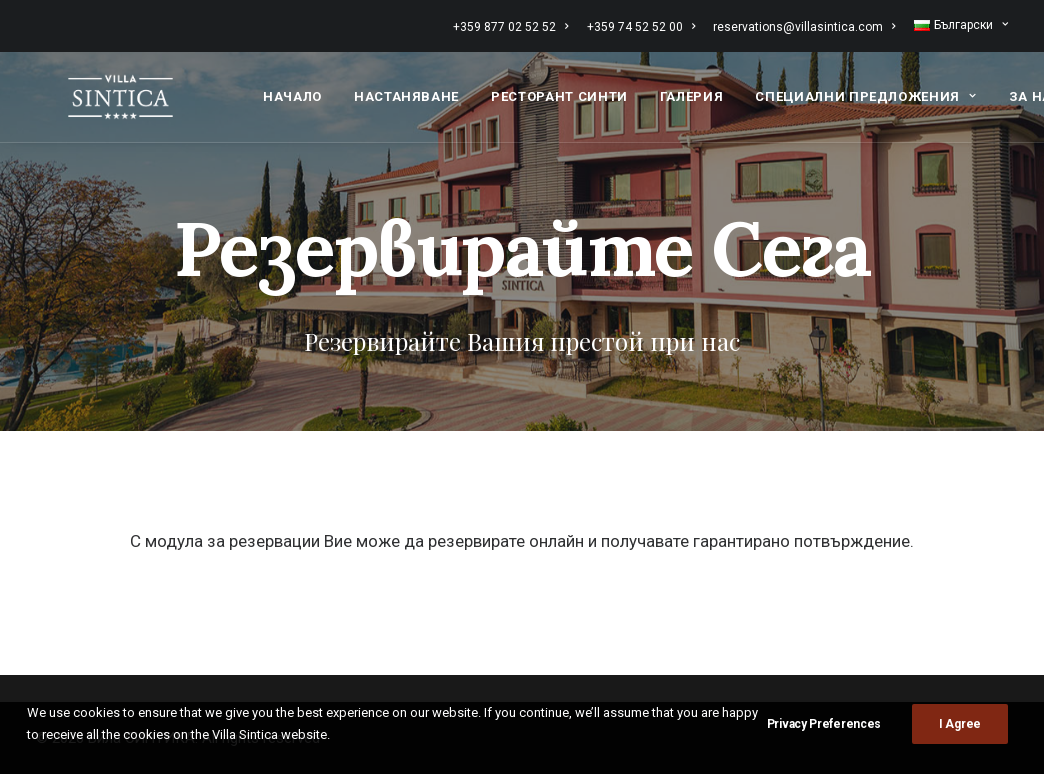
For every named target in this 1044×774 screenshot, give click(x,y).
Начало (292, 93)
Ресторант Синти (559, 93)
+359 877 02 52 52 (510, 27)
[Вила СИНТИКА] (106, 93)
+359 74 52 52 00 (641, 27)
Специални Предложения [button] (865, 93)
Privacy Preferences (824, 724)
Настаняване (406, 93)
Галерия (692, 93)
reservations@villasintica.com (804, 27)
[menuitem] (514, 27)
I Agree (960, 724)
